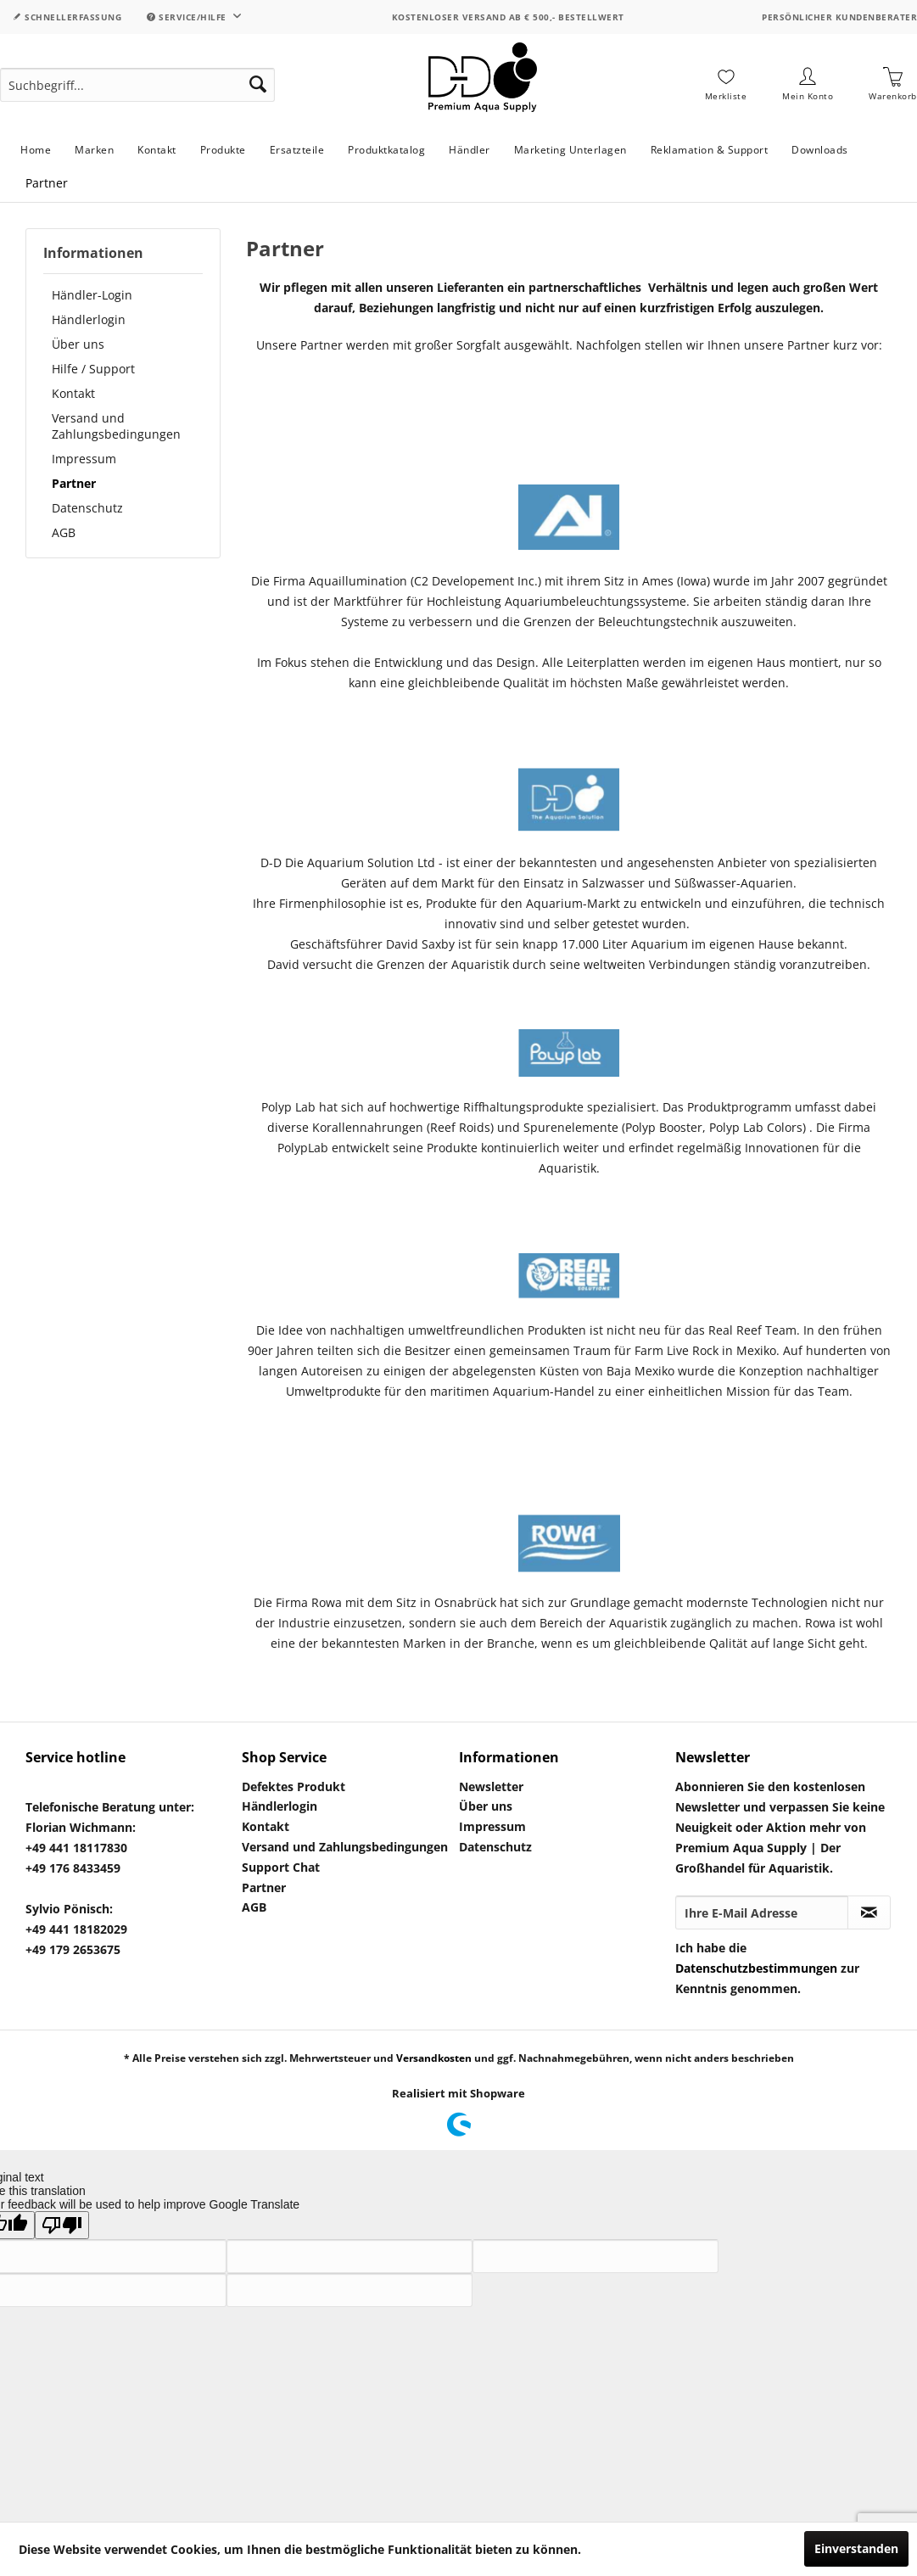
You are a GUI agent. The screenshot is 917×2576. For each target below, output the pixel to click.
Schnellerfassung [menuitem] (67, 17)
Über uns (78, 344)
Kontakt (73, 393)
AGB (63, 532)
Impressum (84, 459)
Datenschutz (87, 508)
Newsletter (491, 1786)
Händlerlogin (89, 319)
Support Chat (281, 1867)
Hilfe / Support (93, 369)
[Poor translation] (62, 2225)
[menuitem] (137, 85)
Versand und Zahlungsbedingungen (116, 426)
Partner (74, 483)
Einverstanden (856, 2548)
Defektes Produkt (293, 1786)
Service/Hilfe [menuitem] (188, 17)
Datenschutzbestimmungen (756, 1968)
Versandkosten (434, 2058)
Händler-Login (92, 295)
